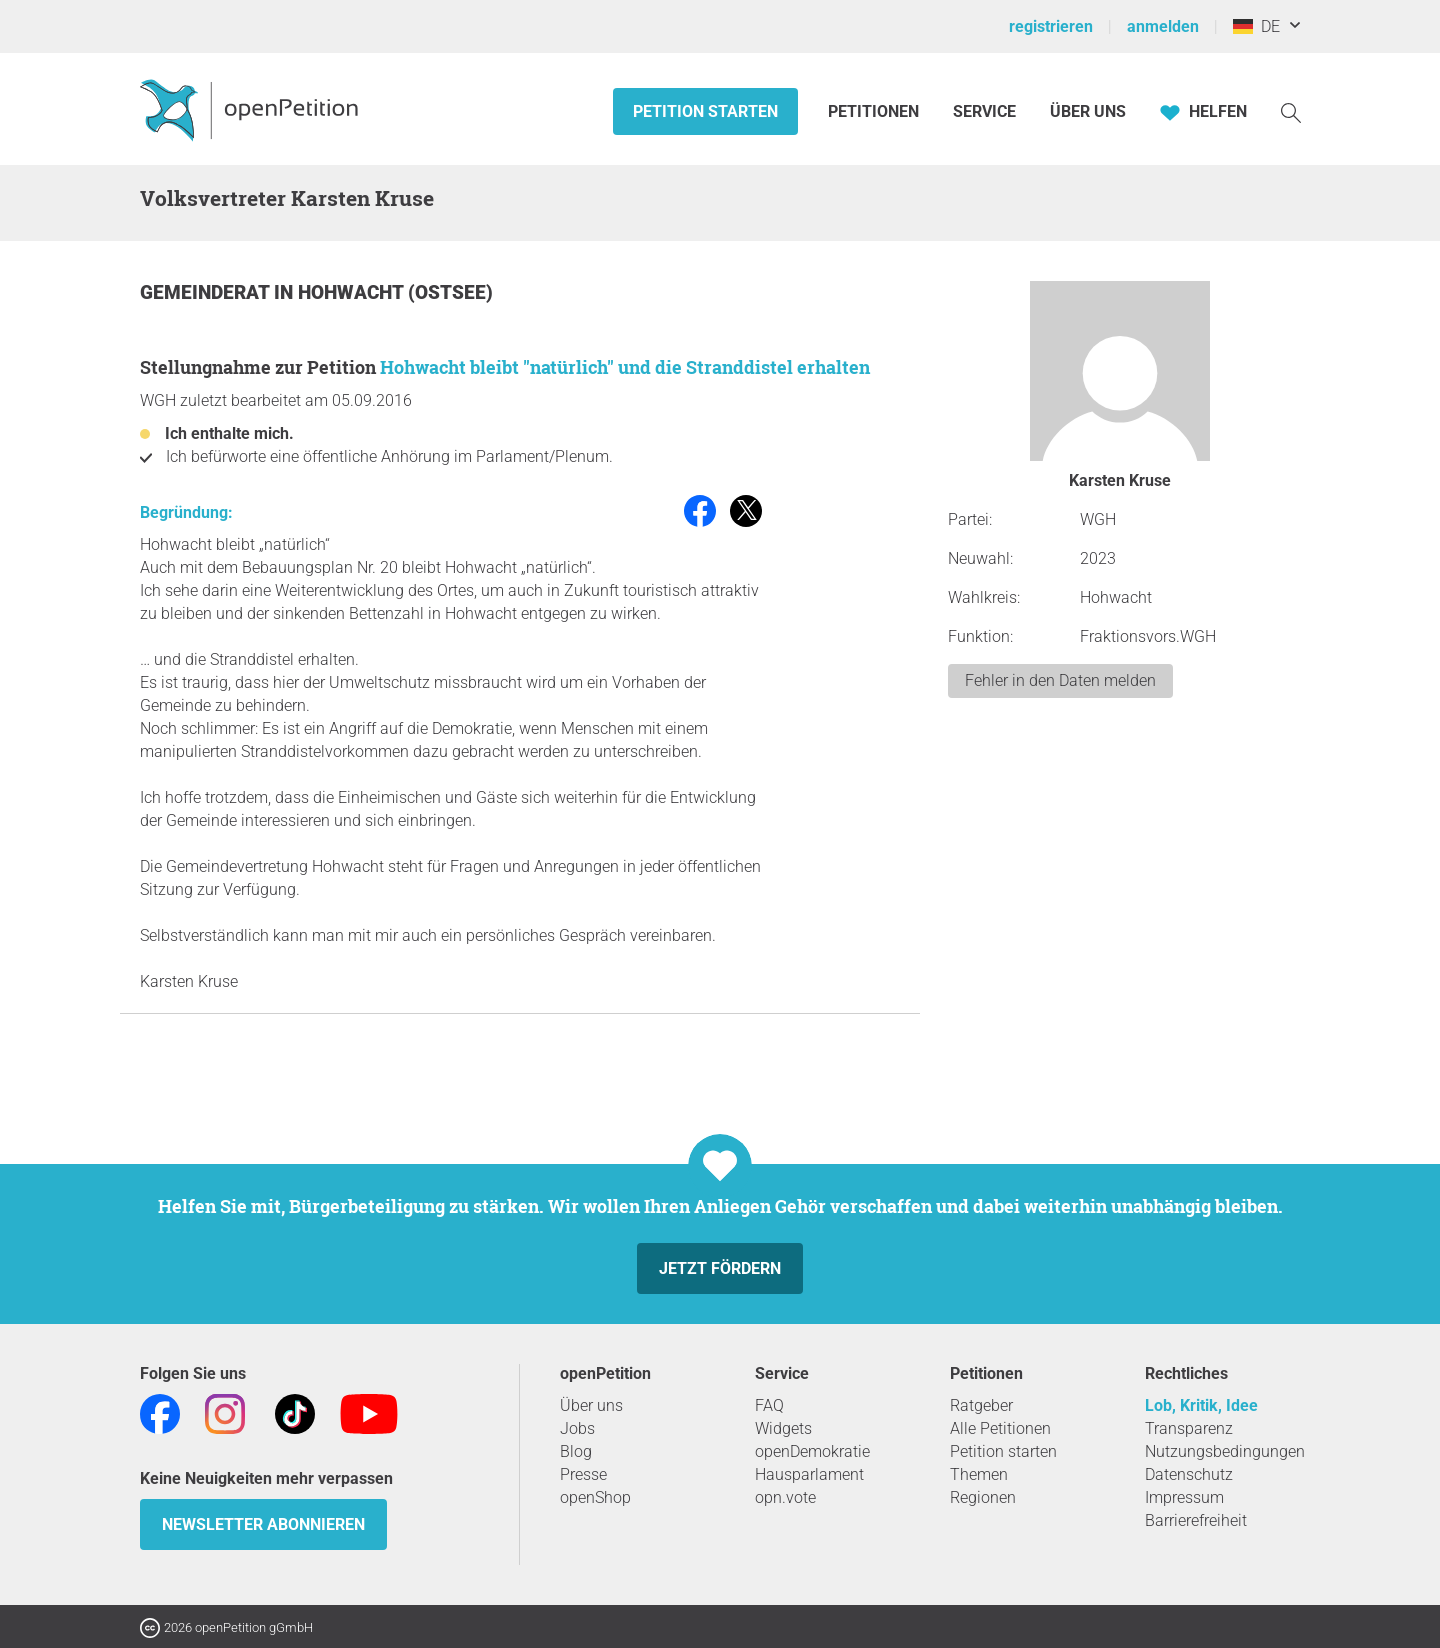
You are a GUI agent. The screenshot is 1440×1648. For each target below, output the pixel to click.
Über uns (591, 1405)
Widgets (783, 1428)
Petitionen (875, 111)
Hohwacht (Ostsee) (395, 292)
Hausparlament (809, 1474)
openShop (595, 1497)
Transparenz (1189, 1428)
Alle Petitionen (1000, 1428)
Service (984, 111)
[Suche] (1291, 111)
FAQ (769, 1405)
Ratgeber (981, 1405)
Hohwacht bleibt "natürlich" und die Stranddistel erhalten (625, 367)
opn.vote (785, 1497)
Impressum (1184, 1497)
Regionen (983, 1497)
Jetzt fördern (720, 1268)
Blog (576, 1451)
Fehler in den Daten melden (1060, 680)
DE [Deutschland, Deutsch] (1256, 26)
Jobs (577, 1428)
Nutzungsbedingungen (1225, 1451)
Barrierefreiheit (1196, 1520)
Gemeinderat (207, 292)
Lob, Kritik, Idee (1201, 1405)
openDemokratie (812, 1451)
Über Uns (1088, 111)
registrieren (1051, 26)
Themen (979, 1474)
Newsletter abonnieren (263, 1524)
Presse (583, 1474)
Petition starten (705, 111)
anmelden (1163, 26)
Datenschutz (1189, 1474)
